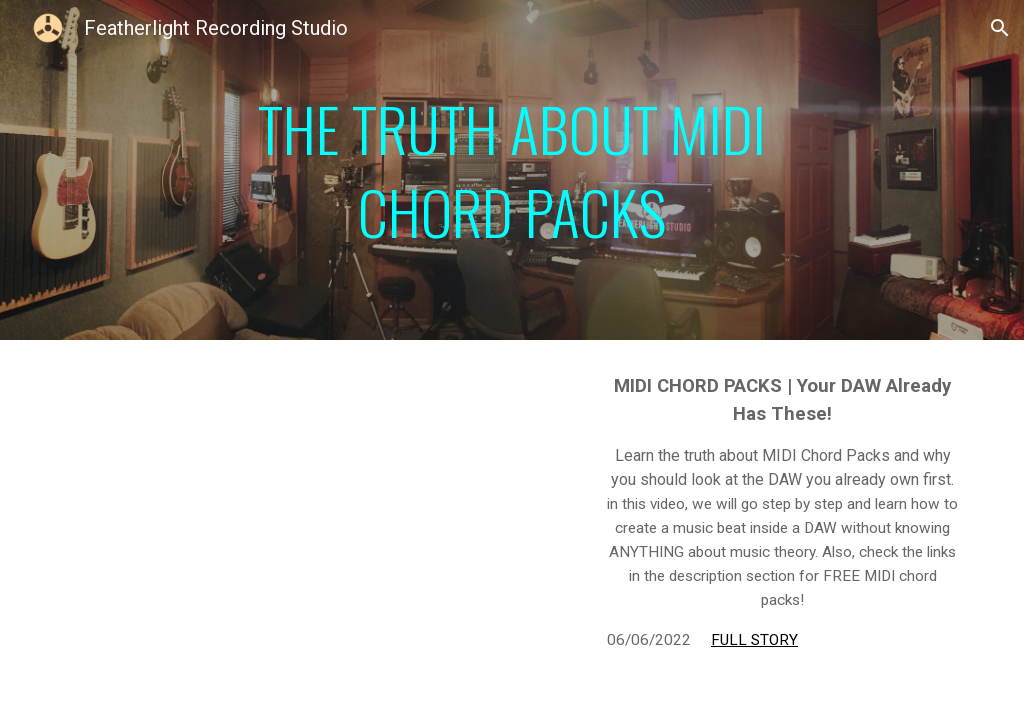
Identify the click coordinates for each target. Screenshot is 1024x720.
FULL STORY (754, 640)
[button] (1000, 28)
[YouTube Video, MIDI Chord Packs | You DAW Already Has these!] (319, 514)
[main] (511, 170)
